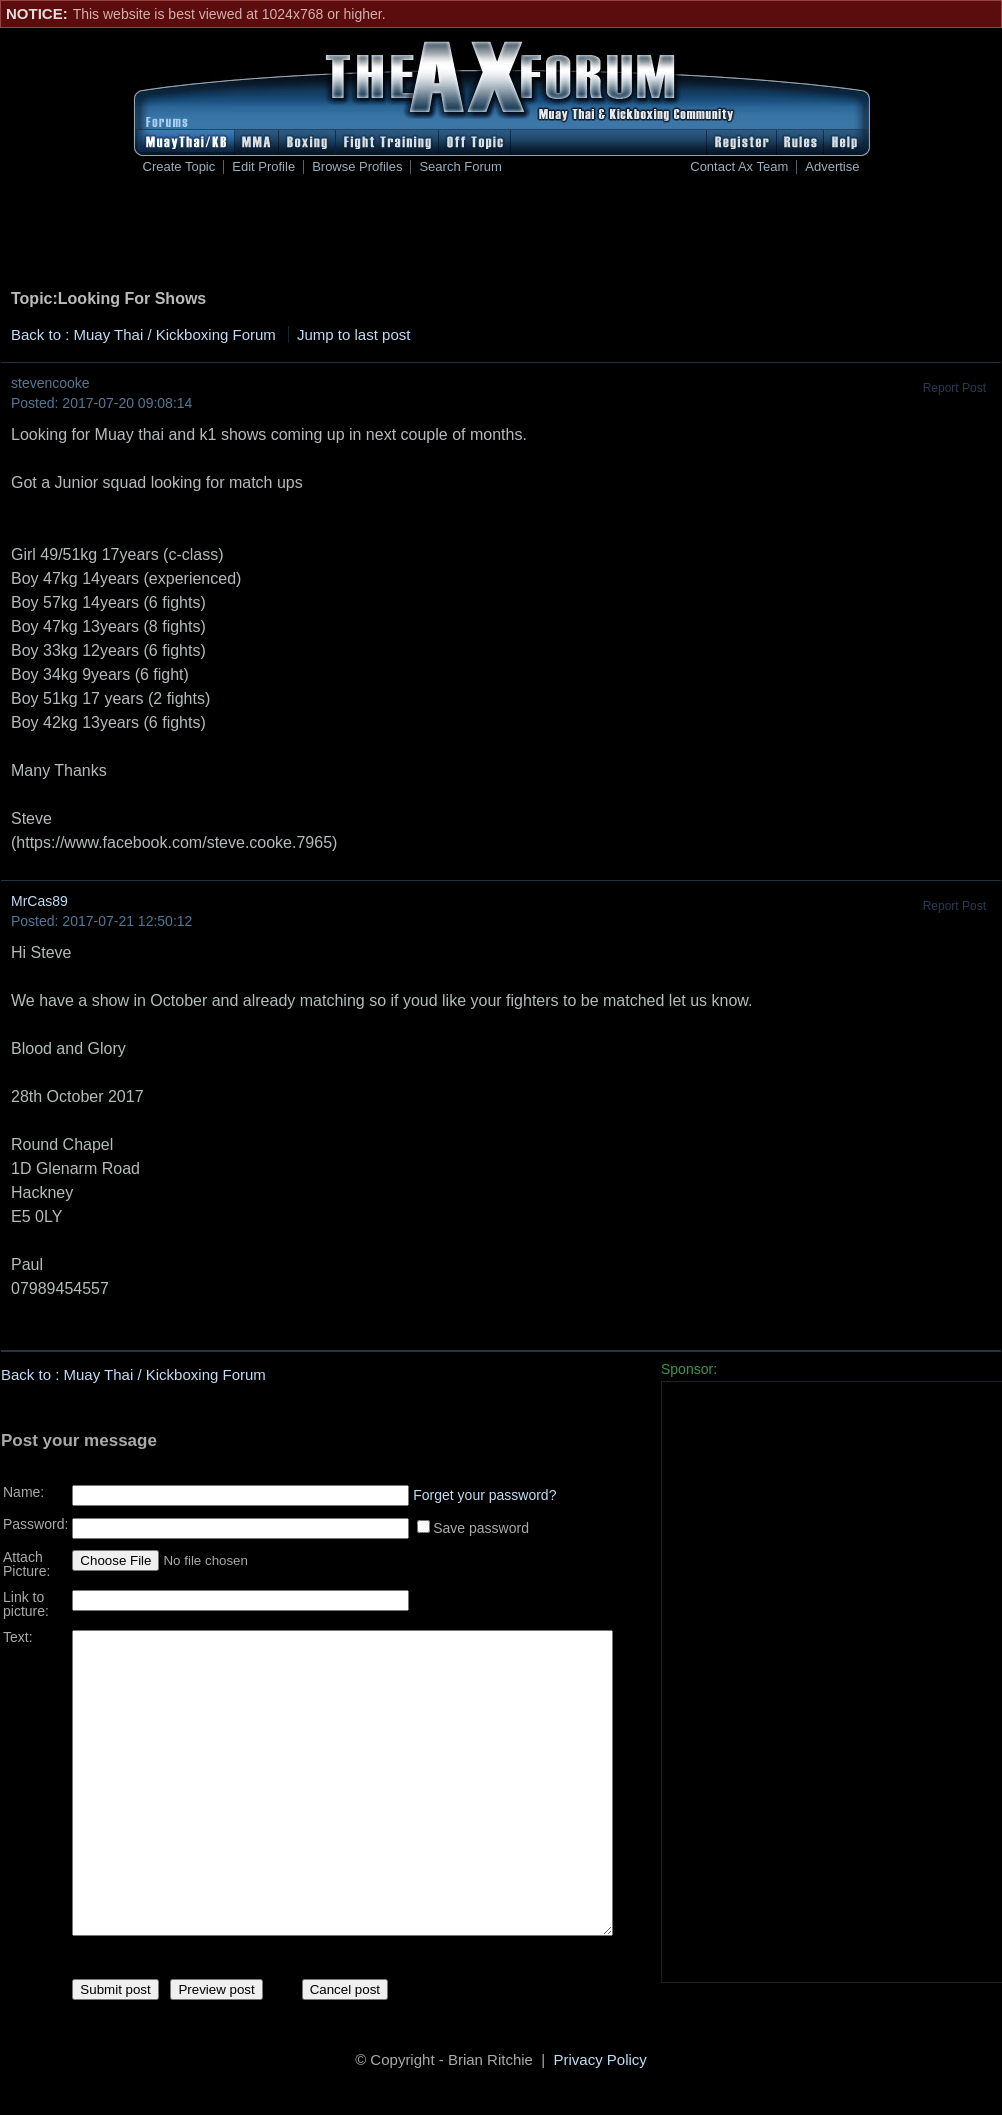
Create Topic (179, 167)
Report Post (954, 388)
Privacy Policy (600, 2062)
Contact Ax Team (739, 167)
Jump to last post (353, 334)
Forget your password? (484, 1488)
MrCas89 (39, 901)
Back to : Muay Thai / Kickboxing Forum (143, 334)
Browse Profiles (357, 167)
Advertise (832, 167)
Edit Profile (263, 167)
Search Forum (460, 167)
